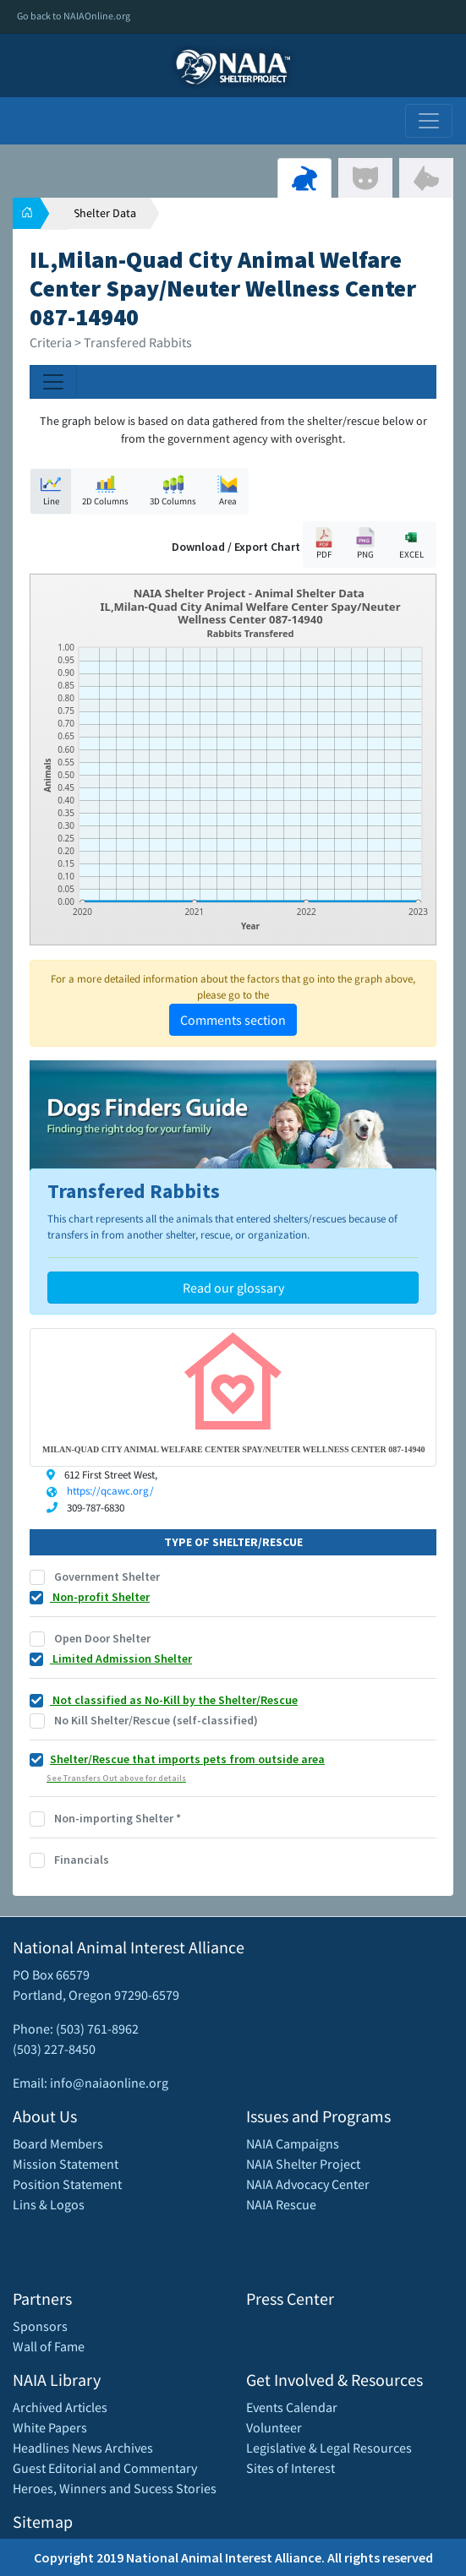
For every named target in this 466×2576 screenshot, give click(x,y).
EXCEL (411, 543)
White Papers (50, 2427)
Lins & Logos (49, 2204)
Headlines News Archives (83, 2447)
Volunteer (274, 2427)
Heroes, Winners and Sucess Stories (115, 2488)
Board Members (58, 2143)
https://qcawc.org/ (110, 1491)
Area (227, 490)
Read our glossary (233, 1287)
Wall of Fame (49, 2346)
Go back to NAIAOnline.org (73, 15)
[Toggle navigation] (428, 121)
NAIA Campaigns (292, 2143)
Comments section (233, 1019)
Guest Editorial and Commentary (105, 2467)
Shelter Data (105, 213)
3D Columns (173, 490)
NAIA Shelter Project (303, 2163)
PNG (365, 543)
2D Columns (105, 490)
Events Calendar (291, 2407)
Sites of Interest (290, 2467)
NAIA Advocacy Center (308, 2184)
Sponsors (40, 2325)
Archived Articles (60, 2407)
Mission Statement (65, 2163)
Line (51, 490)
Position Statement (67, 2184)
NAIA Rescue (281, 2204)
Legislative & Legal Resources (329, 2447)
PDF (324, 543)
